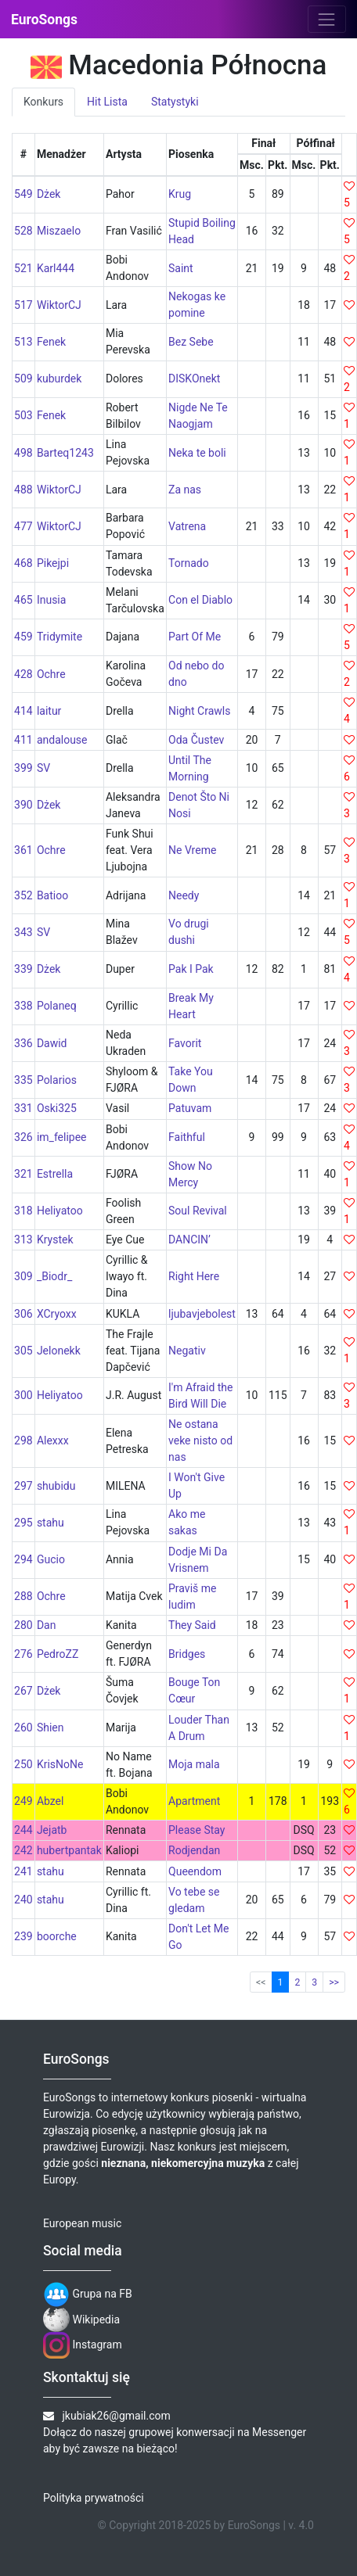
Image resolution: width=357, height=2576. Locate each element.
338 (23, 1005)
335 (23, 1080)
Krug (179, 194)
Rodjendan (194, 1850)
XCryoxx (57, 1314)
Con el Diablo (200, 600)
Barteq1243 (65, 453)
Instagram (82, 2344)
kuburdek (59, 378)
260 (23, 1727)
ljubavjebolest (202, 1314)
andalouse (62, 740)
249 (23, 1801)
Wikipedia (81, 2319)
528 (23, 230)
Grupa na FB (87, 2293)
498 (23, 453)
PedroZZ (57, 1654)
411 (23, 740)
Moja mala (194, 1764)
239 (23, 1936)
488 (23, 489)
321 (23, 1174)
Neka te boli (197, 453)
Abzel (50, 1801)
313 (23, 1239)
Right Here (193, 1276)
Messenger (279, 2432)
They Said (192, 1625)
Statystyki (175, 101)
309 (23, 1276)
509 (23, 378)
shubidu (56, 1486)
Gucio (51, 1559)
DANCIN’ (189, 1239)
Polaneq (57, 1005)
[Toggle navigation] (327, 19)
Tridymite (59, 636)
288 (23, 1596)
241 (23, 1871)
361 (23, 850)
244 (23, 1830)
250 (23, 1764)
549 (23, 194)
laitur (49, 711)
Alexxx (53, 1440)
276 (23, 1654)
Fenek (51, 341)
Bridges (186, 1654)
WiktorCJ (59, 305)
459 (23, 636)
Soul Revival (197, 1210)
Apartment (194, 1801)
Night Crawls (199, 711)
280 (23, 1625)
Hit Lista (107, 101)
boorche (57, 1936)
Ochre (51, 674)
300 (23, 1395)
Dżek (49, 194)
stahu (50, 1522)
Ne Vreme (192, 850)
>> (334, 1982)
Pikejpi (53, 563)
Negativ (187, 1350)
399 (23, 768)
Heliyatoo (60, 1210)
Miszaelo (59, 230)
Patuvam (189, 1108)
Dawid (52, 1043)
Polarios (57, 1080)
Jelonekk (59, 1350)
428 (23, 674)
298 (23, 1440)
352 (23, 895)
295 (23, 1522)
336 (23, 1043)
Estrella (55, 1174)
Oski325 (57, 1108)
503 (23, 415)
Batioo (52, 895)
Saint (180, 268)
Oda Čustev (196, 740)
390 (23, 804)
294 (23, 1559)
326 (23, 1137)
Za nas (184, 489)
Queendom (195, 1871)
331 (23, 1108)
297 (23, 1486)
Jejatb (52, 1830)
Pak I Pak (191, 969)
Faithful (186, 1137)
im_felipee (62, 1137)
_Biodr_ (54, 1276)
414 (23, 711)
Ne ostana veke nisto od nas (200, 1440)
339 (23, 969)
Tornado (188, 563)
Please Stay (196, 1830)
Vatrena (187, 526)
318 (23, 1210)
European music (82, 2223)
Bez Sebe (191, 341)
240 (23, 1899)
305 (23, 1350)
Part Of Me (194, 636)
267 (23, 1690)
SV (43, 768)
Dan (46, 1625)
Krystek (55, 1239)
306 (23, 1314)
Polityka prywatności (93, 2498)
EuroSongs (44, 19)
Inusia (52, 600)
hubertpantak (69, 1850)
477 (23, 526)
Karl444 (55, 268)
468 (23, 563)
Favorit (184, 1043)
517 (23, 305)
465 (23, 600)
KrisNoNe (60, 1764)
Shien (50, 1727)
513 (23, 341)
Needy (183, 895)
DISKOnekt (194, 378)
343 (23, 932)
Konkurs (43, 101)
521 (23, 268)
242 (23, 1850)
